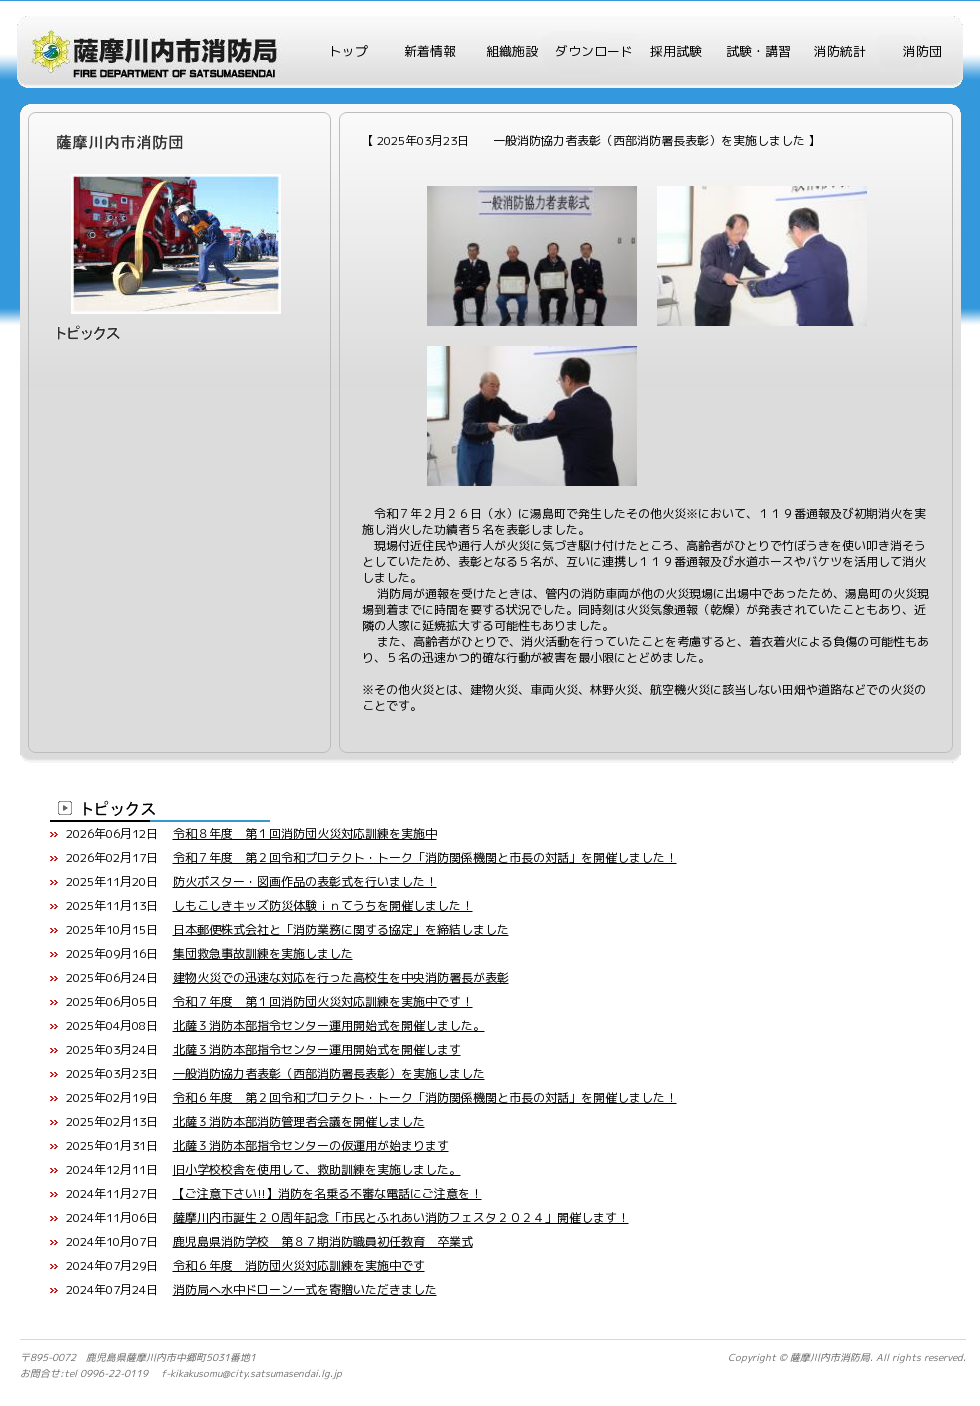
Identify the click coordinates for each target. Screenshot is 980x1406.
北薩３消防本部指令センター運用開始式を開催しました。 (329, 1025)
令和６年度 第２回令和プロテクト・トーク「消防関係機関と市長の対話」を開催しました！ (425, 1097)
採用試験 (676, 51)
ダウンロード (594, 51)
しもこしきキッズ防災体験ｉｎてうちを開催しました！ (323, 905)
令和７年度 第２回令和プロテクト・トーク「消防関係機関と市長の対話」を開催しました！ (425, 857)
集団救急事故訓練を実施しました (263, 953)
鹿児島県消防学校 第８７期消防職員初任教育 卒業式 (323, 1241)
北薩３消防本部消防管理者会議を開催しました (299, 1121)
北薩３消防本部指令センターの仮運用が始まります (311, 1145)
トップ (348, 51)
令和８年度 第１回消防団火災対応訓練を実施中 (305, 833)
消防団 (922, 51)
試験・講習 (758, 51)
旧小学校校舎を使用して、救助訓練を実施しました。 (317, 1169)
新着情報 (430, 51)
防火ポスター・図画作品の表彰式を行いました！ (305, 881)
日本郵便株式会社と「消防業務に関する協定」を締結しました (341, 929)
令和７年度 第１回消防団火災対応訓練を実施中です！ (323, 1001)
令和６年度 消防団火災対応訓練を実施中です (299, 1265)
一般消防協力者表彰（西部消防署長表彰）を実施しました (329, 1073)
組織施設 (512, 51)
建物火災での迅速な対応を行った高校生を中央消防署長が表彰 (341, 977)
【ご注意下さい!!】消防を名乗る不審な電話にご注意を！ (327, 1193)
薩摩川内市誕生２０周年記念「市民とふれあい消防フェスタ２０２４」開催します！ (401, 1217)
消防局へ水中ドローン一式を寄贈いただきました (305, 1289)
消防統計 (840, 51)
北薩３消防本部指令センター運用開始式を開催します (317, 1049)
